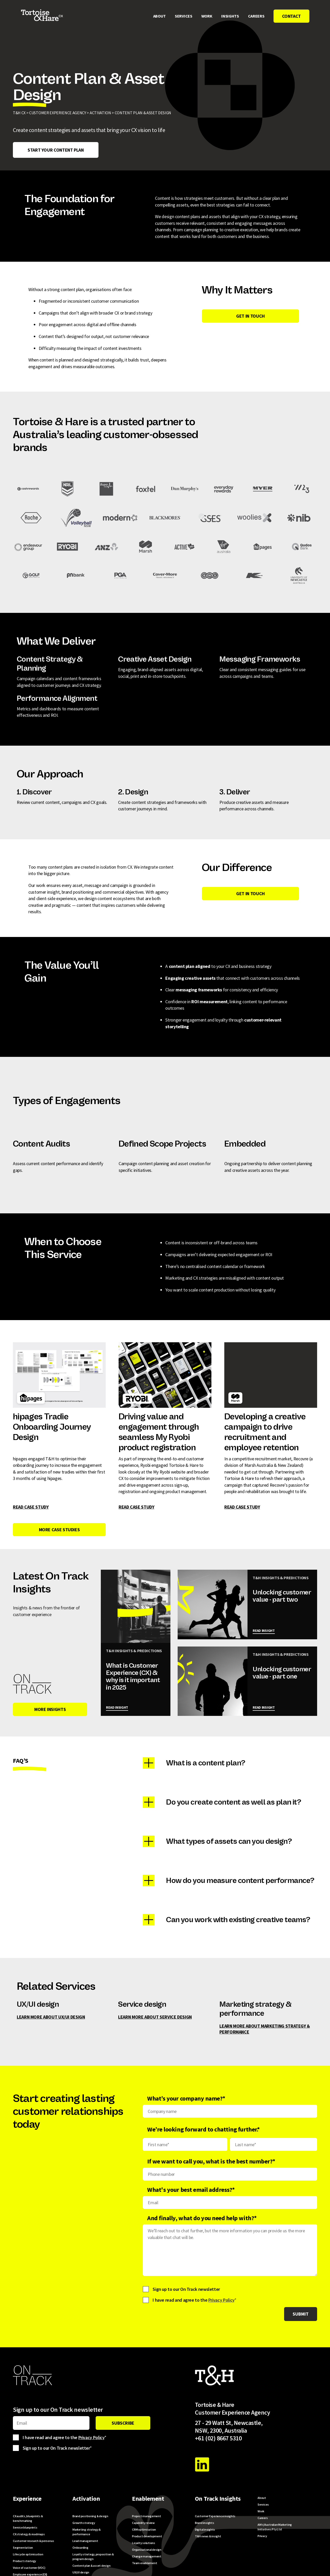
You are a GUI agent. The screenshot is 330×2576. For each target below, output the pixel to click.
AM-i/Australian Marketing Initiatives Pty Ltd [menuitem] (275, 2527)
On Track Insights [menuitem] (218, 2498)
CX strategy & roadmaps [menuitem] (29, 2534)
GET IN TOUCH (250, 316)
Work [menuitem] (206, 16)
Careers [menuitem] (256, 16)
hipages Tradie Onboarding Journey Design (52, 1427)
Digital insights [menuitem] (205, 2529)
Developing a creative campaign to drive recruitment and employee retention (265, 1366)
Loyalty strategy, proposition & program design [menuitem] (93, 2556)
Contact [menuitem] (291, 16)
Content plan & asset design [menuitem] (91, 2565)
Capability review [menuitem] (143, 2523)
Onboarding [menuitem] (80, 2547)
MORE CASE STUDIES (59, 1530)
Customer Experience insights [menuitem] (215, 2516)
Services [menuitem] (183, 16)
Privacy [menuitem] (262, 2536)
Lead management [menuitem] (85, 2541)
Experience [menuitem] (27, 2498)
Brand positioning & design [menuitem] (90, 2516)
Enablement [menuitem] (148, 2498)
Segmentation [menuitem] (23, 2547)
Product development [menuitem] (147, 2536)
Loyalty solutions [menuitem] (143, 2543)
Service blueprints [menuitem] (25, 2527)
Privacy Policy (221, 2300)
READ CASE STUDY (31, 1507)
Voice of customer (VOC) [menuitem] (29, 2568)
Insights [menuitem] (230, 16)
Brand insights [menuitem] (204, 2523)
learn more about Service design (155, 2017)
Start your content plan (56, 150)
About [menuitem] (159, 16)
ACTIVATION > (102, 112)
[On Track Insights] (32, 1684)
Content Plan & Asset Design (143, 112)
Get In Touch (250, 893)
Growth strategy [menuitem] (83, 2523)
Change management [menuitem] (146, 2556)
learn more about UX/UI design (51, 2017)
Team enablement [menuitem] (144, 2563)
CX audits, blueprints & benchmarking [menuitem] (28, 2518)
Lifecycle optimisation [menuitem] (28, 2554)
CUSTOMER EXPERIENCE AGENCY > (59, 112)
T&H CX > (21, 112)
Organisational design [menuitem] (146, 2550)
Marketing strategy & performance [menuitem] (86, 2532)
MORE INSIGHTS (50, 1709)
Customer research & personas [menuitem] (33, 2541)
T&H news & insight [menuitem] (208, 2536)
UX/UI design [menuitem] (80, 2572)
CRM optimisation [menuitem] (144, 2529)
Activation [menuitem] (86, 2498)
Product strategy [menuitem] (24, 2561)
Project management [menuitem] (146, 2516)
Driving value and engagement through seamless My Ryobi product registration (159, 1432)
